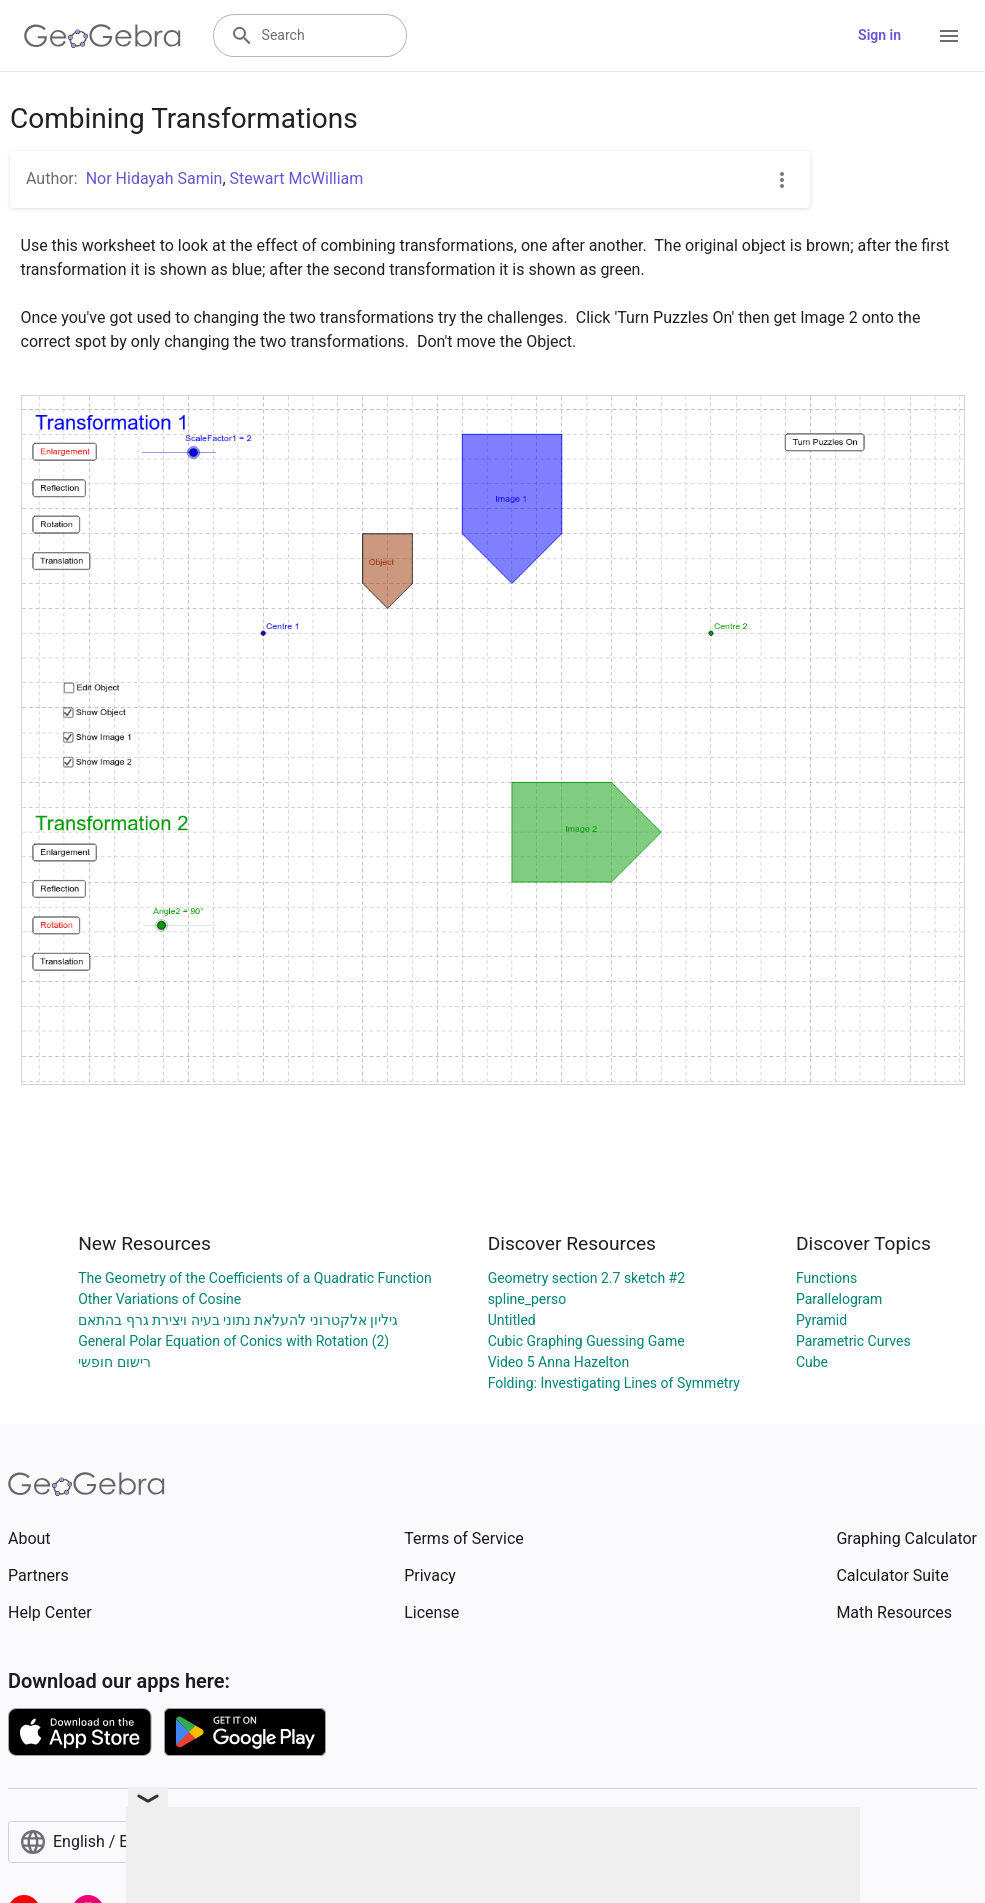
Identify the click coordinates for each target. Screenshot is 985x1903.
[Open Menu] (949, 36)
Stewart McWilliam (297, 178)
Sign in (879, 35)
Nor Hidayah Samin (154, 178)
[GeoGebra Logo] (102, 36)
